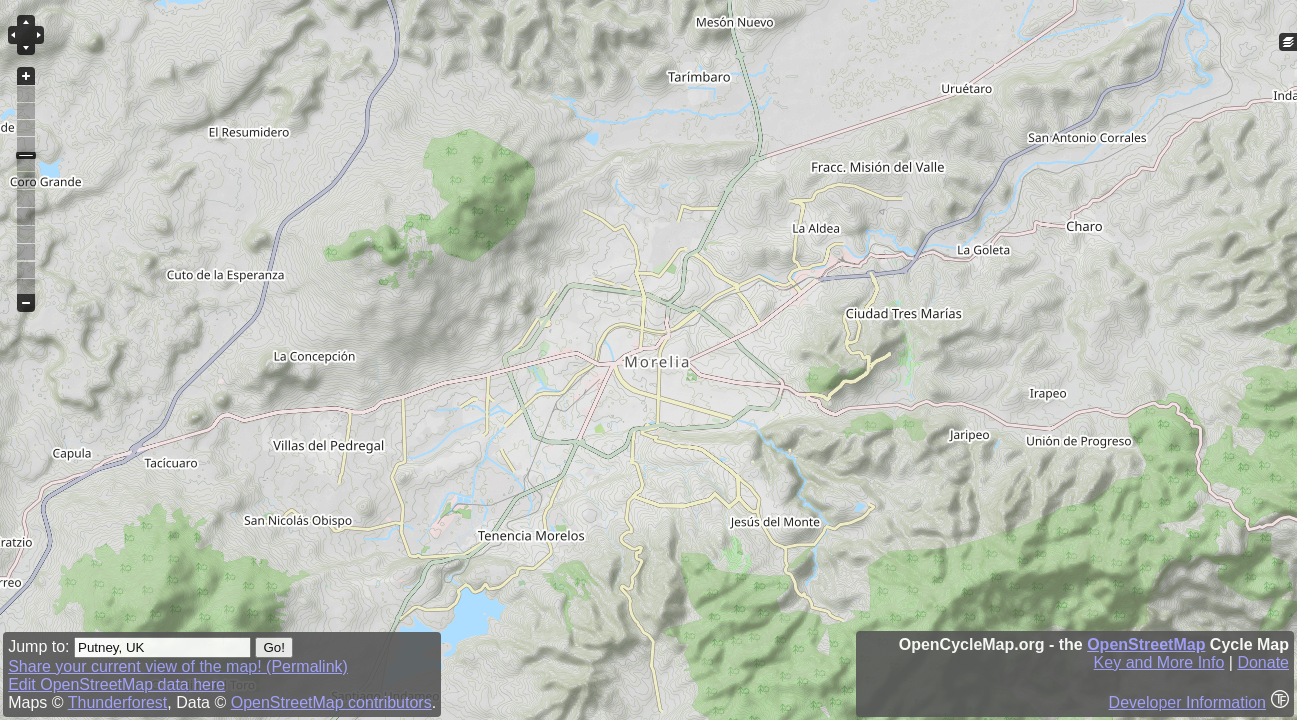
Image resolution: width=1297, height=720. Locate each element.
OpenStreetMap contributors (331, 702)
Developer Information (1187, 702)
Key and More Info (1159, 662)
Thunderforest (118, 702)
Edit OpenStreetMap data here (116, 684)
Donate (1263, 662)
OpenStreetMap (1146, 644)
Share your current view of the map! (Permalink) (178, 666)
